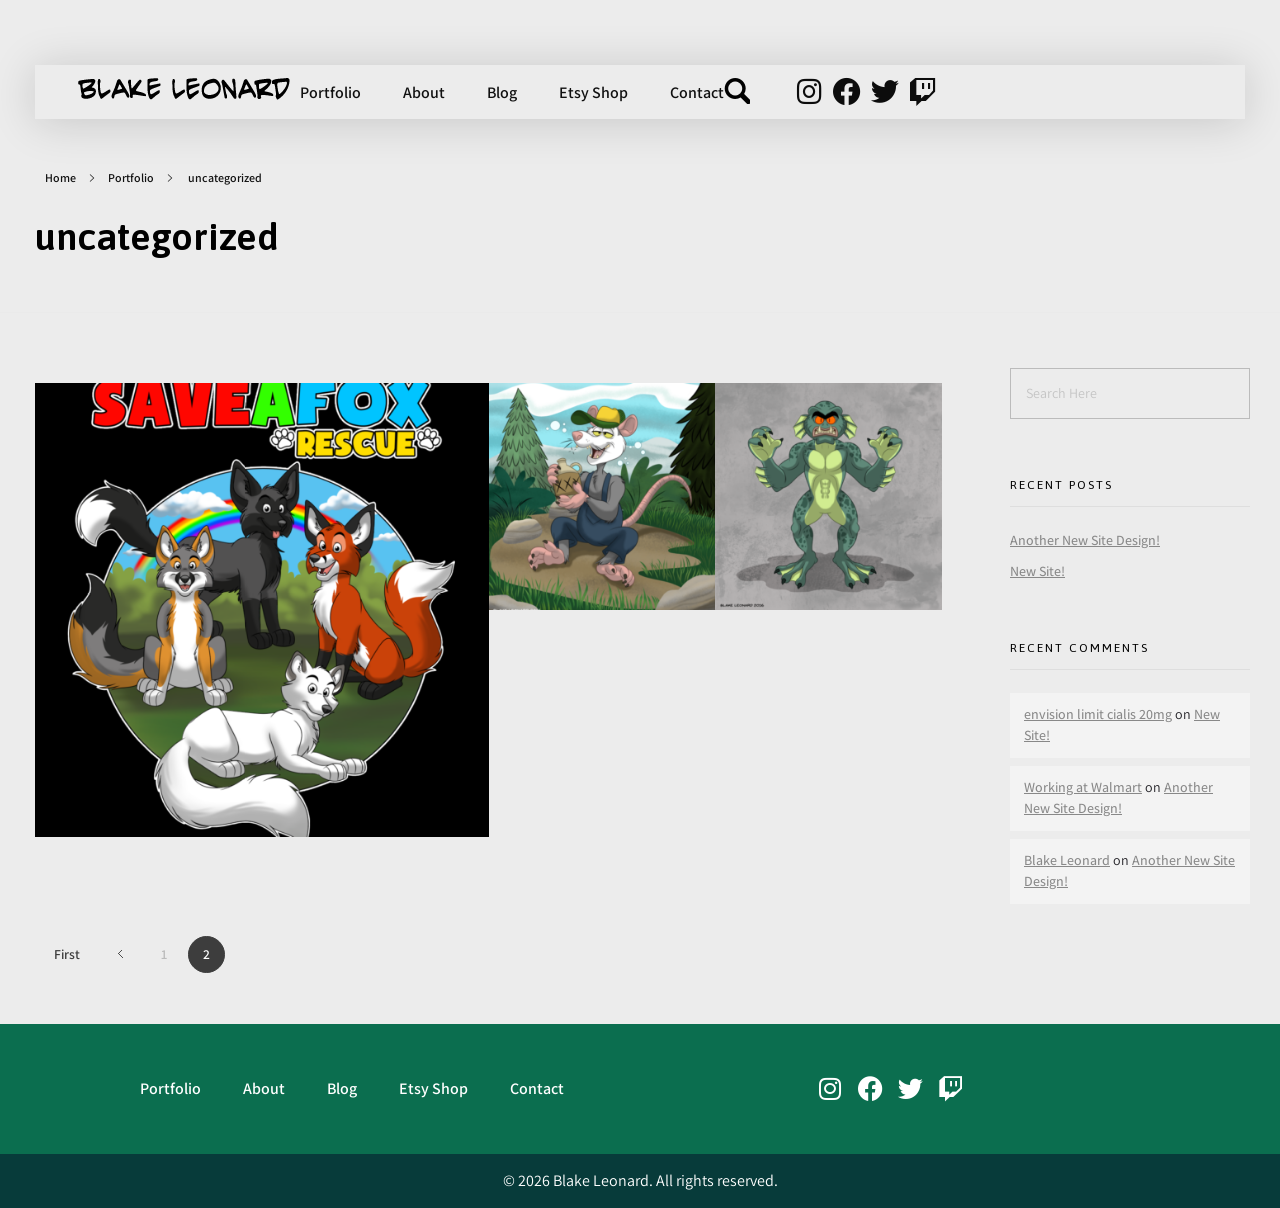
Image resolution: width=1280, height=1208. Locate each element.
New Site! (1037, 571)
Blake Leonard (1067, 860)
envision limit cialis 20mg (1098, 714)
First (67, 954)
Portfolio (131, 177)
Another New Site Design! (1085, 540)
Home (60, 177)
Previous (120, 954)
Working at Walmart (1083, 787)
